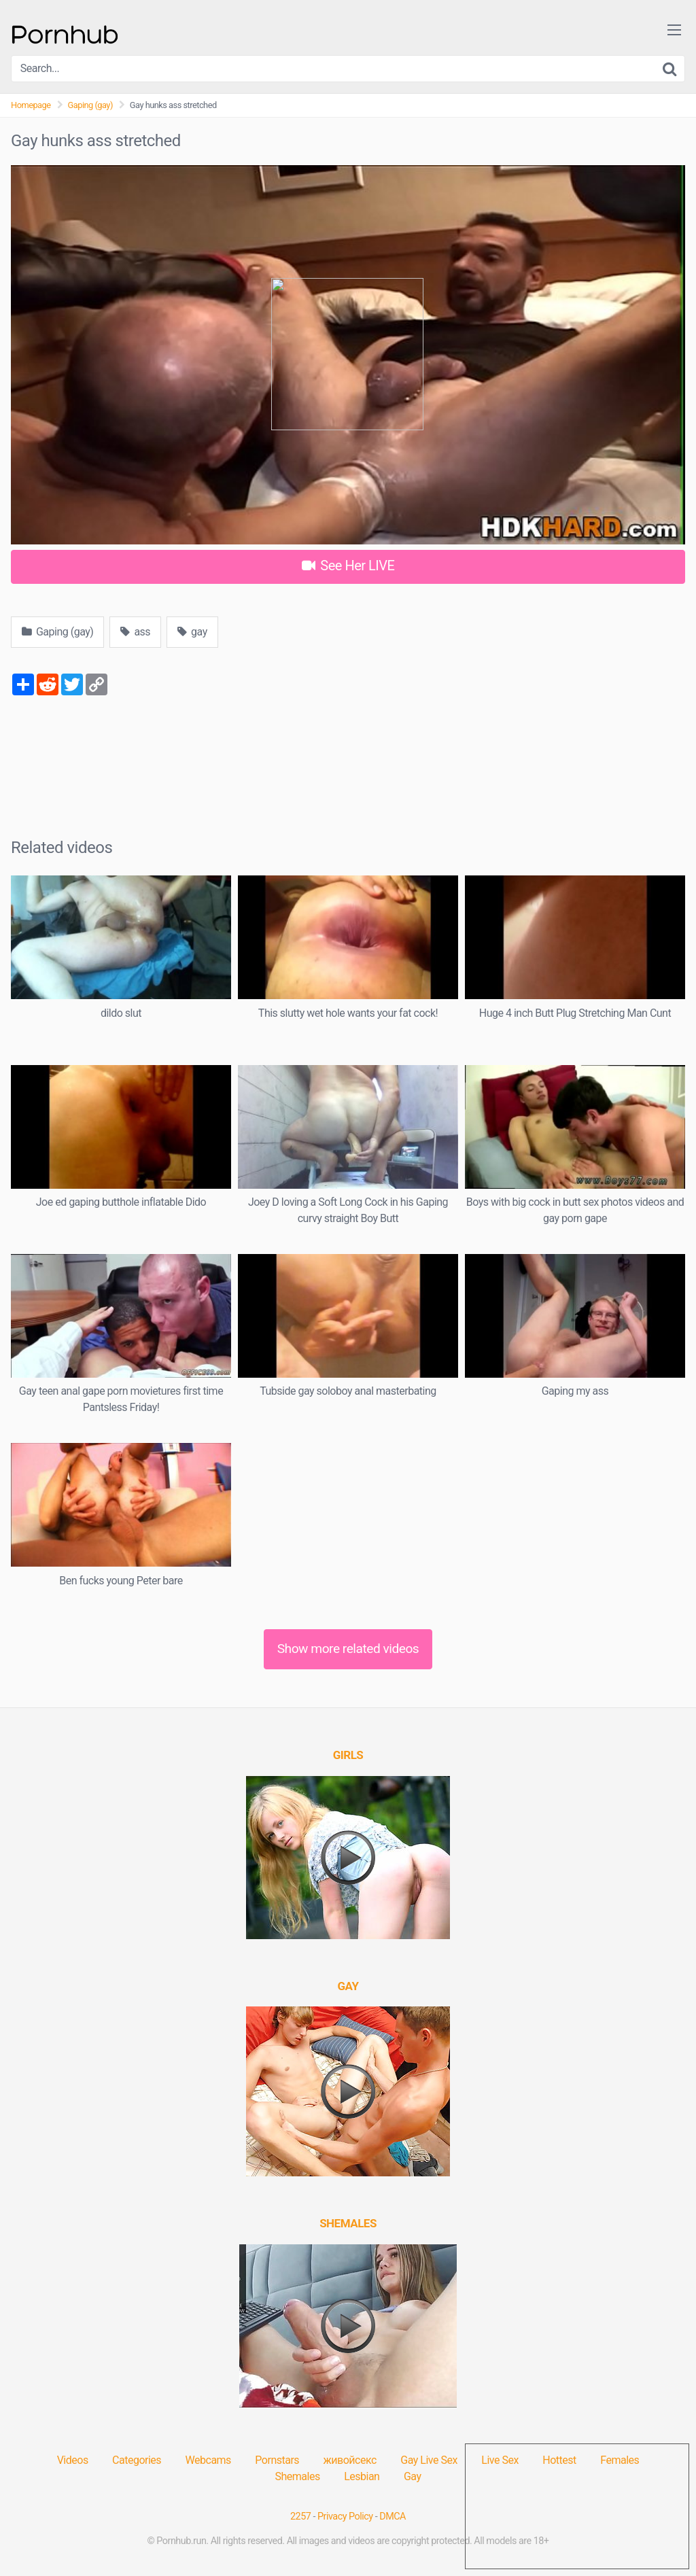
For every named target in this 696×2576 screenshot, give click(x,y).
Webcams (208, 2460)
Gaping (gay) (90, 105)
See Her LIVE (348, 565)
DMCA (392, 2516)
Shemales (297, 2476)
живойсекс (350, 2460)
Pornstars (277, 2460)
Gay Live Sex (428, 2460)
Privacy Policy (345, 2516)
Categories (136, 2460)
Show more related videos (348, 1648)
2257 (300, 2516)
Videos (72, 2460)
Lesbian (361, 2476)
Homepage (31, 105)
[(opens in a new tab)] (348, 1755)
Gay (412, 2476)
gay (192, 631)
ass (135, 631)
